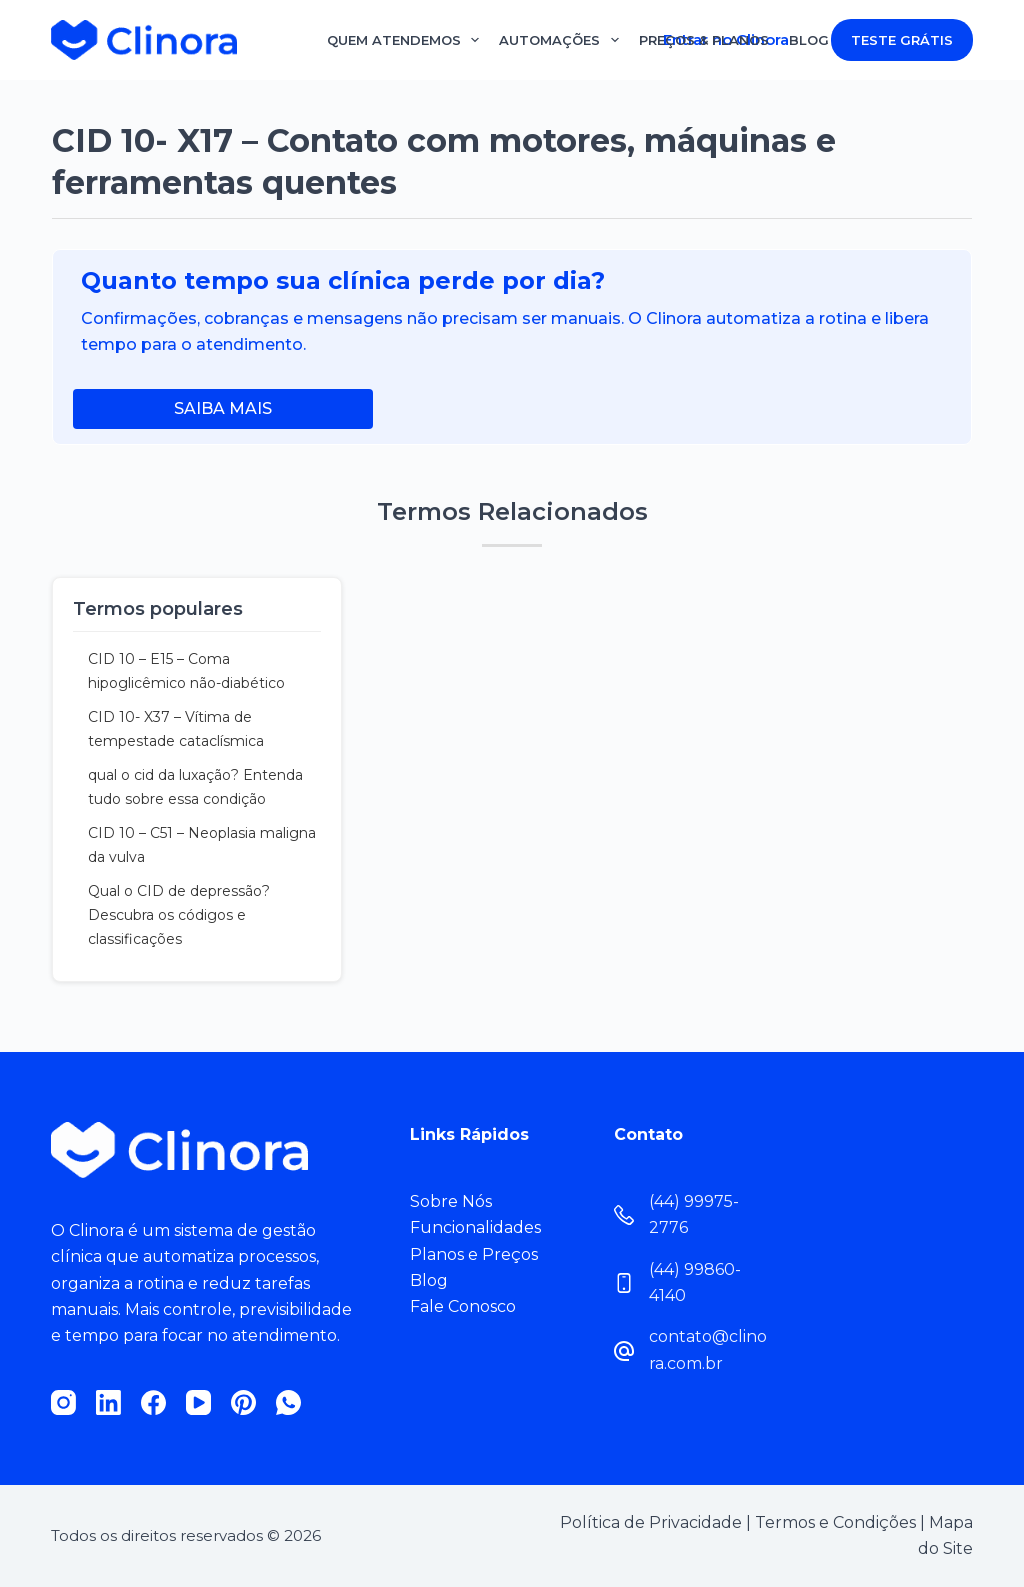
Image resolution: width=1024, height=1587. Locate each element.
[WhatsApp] (288, 1402)
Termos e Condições (835, 1522)
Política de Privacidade (651, 1522)
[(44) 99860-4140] (624, 1283)
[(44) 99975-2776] (624, 1215)
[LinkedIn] (108, 1402)
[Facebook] (153, 1402)
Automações (559, 40)
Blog (809, 40)
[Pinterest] (243, 1402)
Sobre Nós (451, 1201)
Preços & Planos (704, 40)
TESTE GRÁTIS (902, 40)
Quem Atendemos (403, 40)
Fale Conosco (463, 1306)
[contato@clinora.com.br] (624, 1351)
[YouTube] (198, 1402)
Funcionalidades (475, 1227)
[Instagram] (63, 1402)
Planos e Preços (474, 1254)
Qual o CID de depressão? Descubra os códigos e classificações (179, 915)
